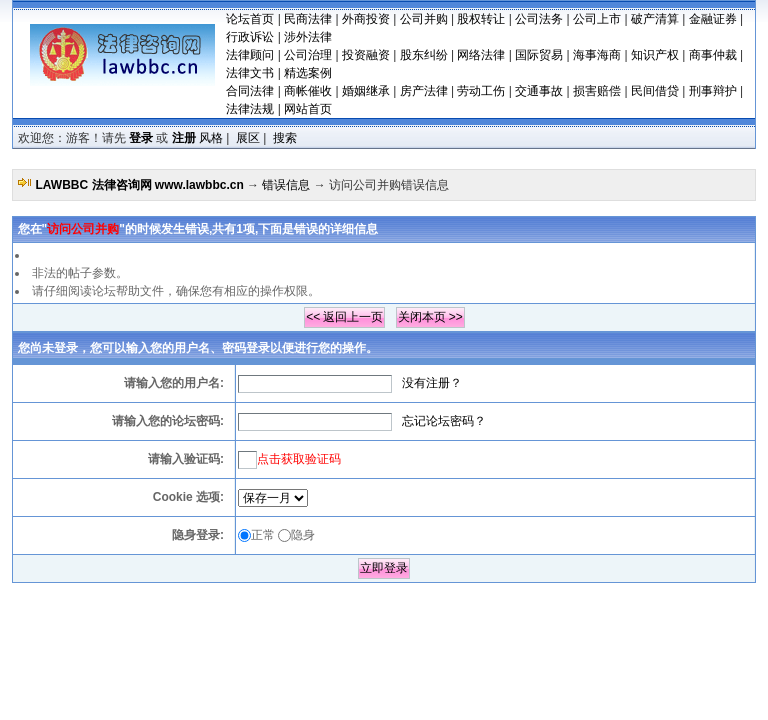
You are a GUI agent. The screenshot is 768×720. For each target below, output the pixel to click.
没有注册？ (432, 383)
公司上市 (597, 19)
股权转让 (481, 19)
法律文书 (250, 73)
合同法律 (250, 91)
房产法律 (424, 91)
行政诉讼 (250, 37)
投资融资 (366, 55)
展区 (248, 138)
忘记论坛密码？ (444, 421)
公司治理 (308, 55)
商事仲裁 (713, 55)
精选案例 (308, 73)
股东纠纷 (424, 55)
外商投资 (366, 19)
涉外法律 (308, 37)
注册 (184, 138)
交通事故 (539, 91)
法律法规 (250, 109)
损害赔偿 (597, 91)
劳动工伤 (481, 91)
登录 (141, 138)
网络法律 (481, 55)
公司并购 (424, 19)
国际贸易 (539, 55)
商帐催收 (308, 91)
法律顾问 (250, 55)
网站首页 (308, 109)
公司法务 (539, 19)
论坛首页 (250, 19)
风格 (211, 138)
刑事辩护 (713, 91)
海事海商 (597, 55)
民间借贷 (655, 91)
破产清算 (655, 19)
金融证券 (713, 19)
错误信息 (286, 185)
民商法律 (308, 19)
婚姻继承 (366, 91)
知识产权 (655, 55)
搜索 (285, 138)
